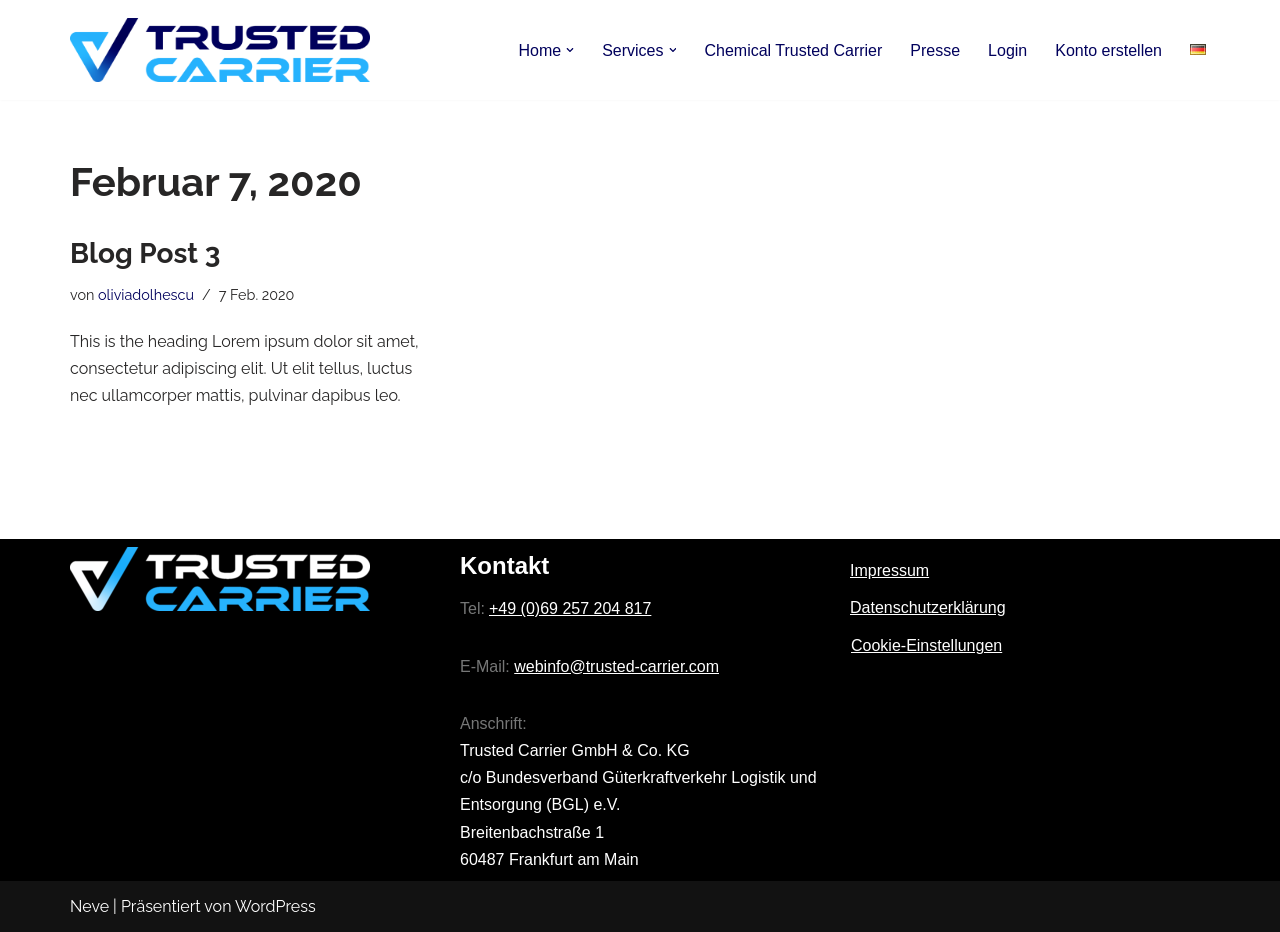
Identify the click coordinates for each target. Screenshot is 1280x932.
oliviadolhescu (146, 294)
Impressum (889, 570)
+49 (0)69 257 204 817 (570, 608)
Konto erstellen (1108, 50)
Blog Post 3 (145, 253)
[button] (570, 50)
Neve (89, 906)
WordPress (275, 906)
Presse (935, 50)
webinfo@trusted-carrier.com (616, 666)
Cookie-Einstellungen (926, 645)
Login (1007, 50)
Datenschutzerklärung (928, 607)
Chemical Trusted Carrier (793, 50)
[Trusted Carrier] (220, 50)
